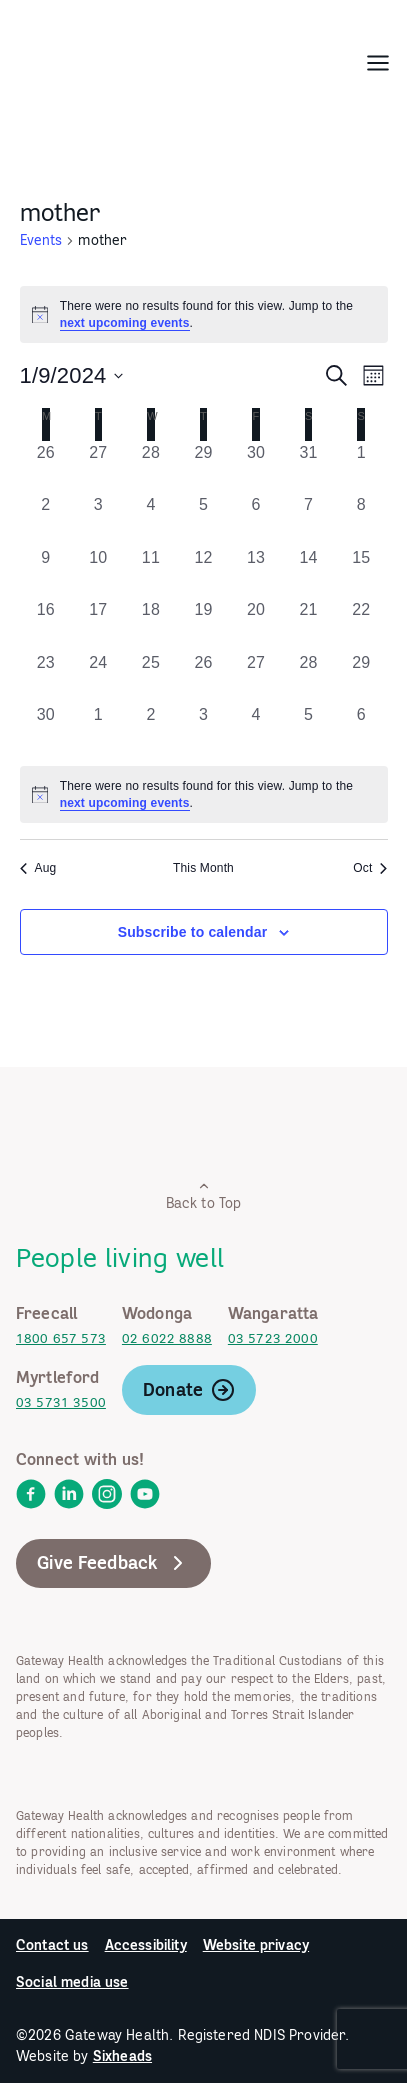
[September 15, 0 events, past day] (361, 572)
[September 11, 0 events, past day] (151, 572)
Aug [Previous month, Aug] (38, 868)
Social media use (72, 1982)
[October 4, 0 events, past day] (256, 729)
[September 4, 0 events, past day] (151, 519)
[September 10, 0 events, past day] (98, 572)
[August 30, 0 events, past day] (256, 467)
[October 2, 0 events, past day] (151, 729)
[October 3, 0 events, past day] (203, 729)
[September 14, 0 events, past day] (308, 572)
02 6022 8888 (167, 1338)
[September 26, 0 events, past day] (203, 677)
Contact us (52, 1945)
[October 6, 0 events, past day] (361, 729)
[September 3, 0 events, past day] (98, 519)
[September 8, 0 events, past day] (361, 519)
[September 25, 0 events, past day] (151, 677)
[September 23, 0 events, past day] (46, 677)
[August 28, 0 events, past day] (151, 467)
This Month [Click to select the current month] (203, 868)
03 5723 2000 (273, 1338)
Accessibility (146, 1945)
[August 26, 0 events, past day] (46, 467)
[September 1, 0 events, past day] (361, 467)
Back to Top (204, 1195)
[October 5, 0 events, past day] (308, 729)
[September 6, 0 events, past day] (256, 519)
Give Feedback (113, 1563)
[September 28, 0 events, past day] (308, 677)
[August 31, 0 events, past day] (308, 467)
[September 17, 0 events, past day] (98, 624)
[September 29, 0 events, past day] (361, 677)
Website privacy (256, 1945)
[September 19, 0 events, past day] (203, 624)
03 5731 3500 (61, 1402)
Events (41, 240)
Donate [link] (189, 1390)
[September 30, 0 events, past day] (46, 729)
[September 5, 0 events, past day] (203, 519)
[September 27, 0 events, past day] (256, 677)
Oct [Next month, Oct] (370, 868)
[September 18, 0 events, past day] (151, 624)
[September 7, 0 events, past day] (308, 519)
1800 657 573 (61, 1338)
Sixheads (122, 2056)
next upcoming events (125, 323)
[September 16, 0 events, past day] (46, 624)
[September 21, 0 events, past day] (308, 624)
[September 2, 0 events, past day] (46, 519)
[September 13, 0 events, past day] (256, 572)
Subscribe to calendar (193, 932)
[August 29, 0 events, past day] (203, 467)
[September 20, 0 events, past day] (256, 624)
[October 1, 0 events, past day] (98, 729)
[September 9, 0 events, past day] (46, 572)
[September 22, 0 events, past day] (361, 624)
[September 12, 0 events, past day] (203, 572)
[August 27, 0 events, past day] (98, 467)
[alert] (204, 314)
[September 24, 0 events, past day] (98, 677)
